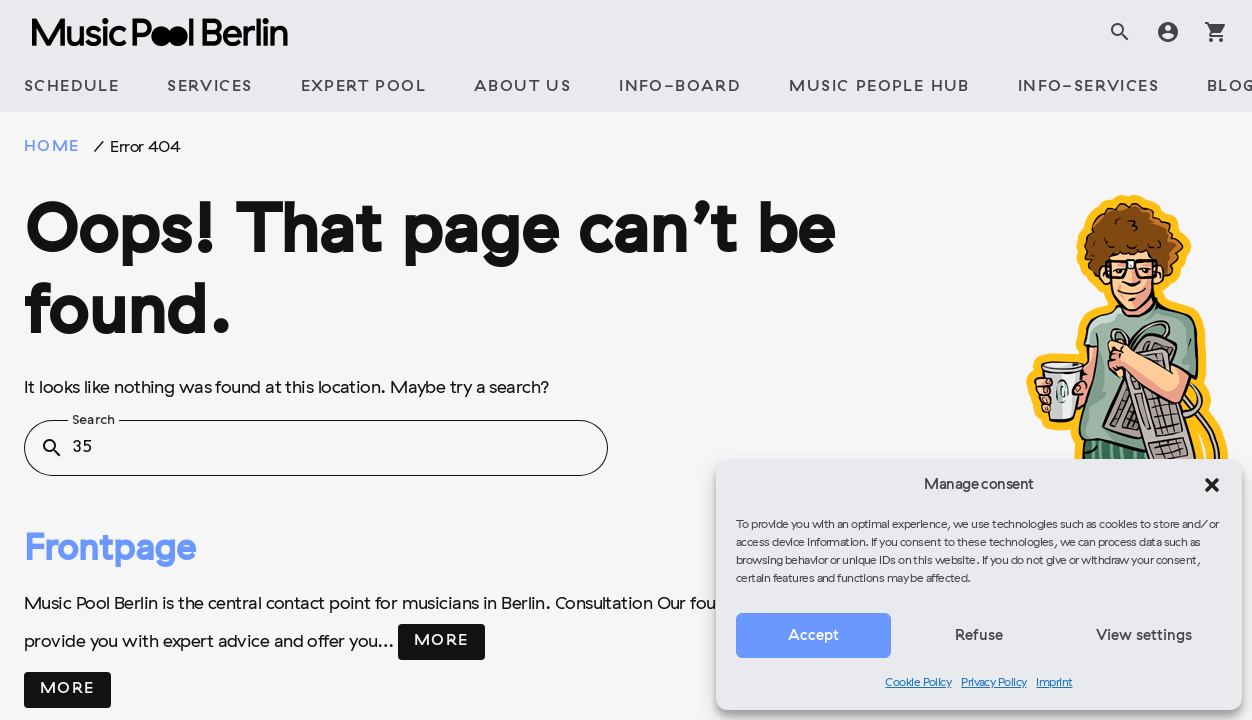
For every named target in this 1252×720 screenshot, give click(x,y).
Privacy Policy (993, 683)
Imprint (1054, 683)
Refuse (979, 636)
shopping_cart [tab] (1216, 32)
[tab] (71, 88)
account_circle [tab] (1168, 32)
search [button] (52, 448)
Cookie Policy (918, 683)
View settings (1144, 636)
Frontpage (110, 551)
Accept (813, 636)
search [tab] (1120, 32)
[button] (1212, 485)
